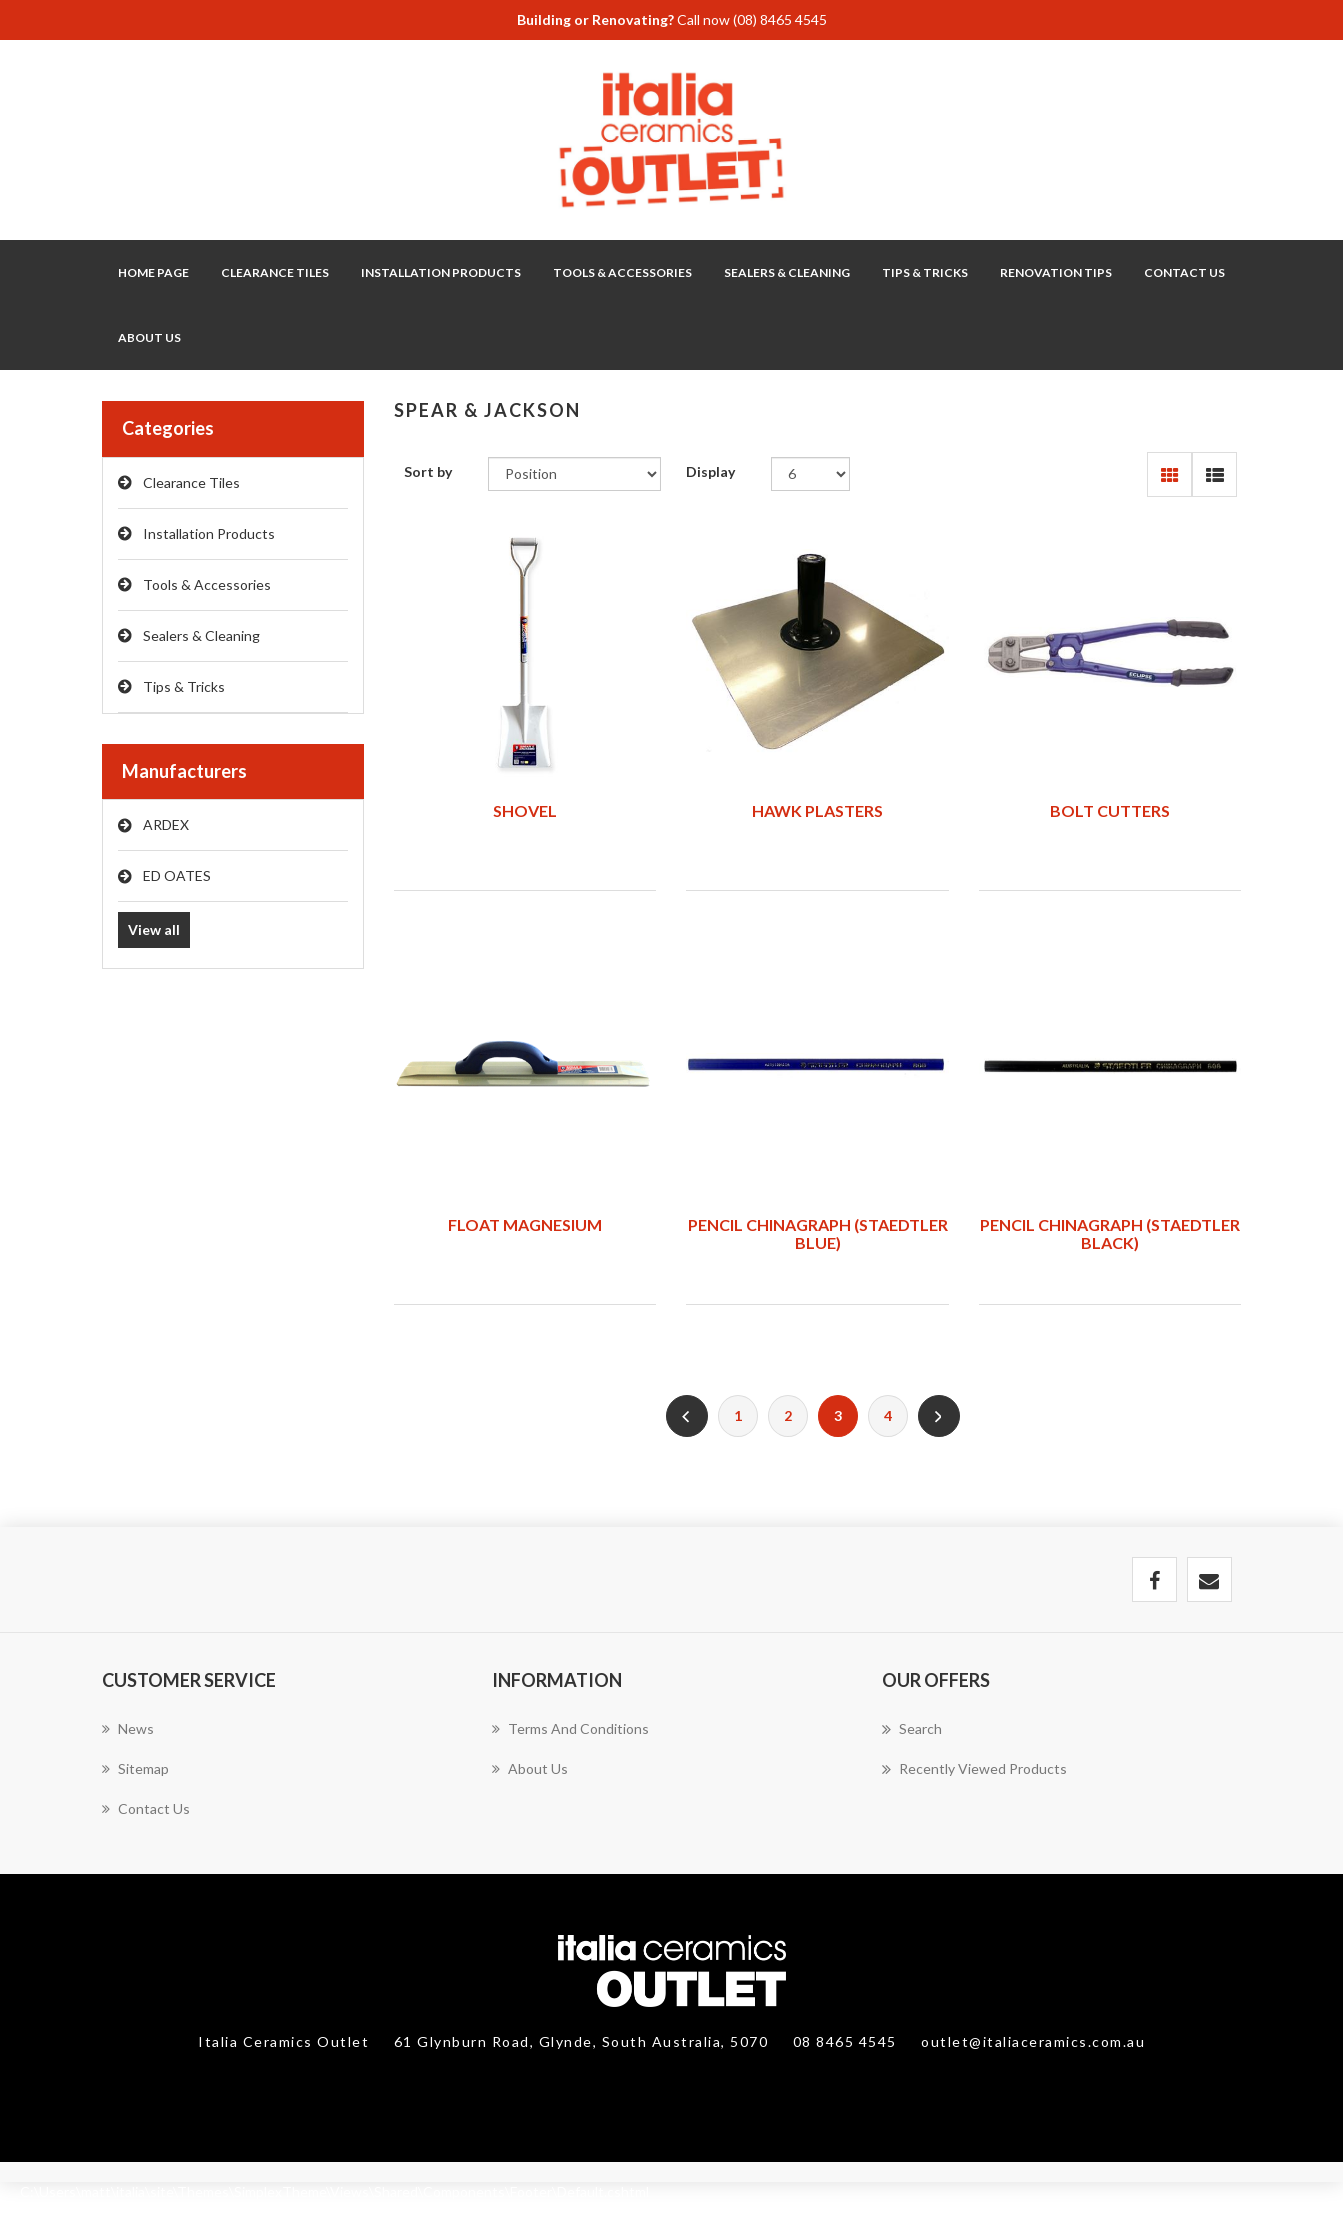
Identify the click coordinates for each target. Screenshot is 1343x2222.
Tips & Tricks (184, 686)
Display (710, 471)
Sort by (428, 471)
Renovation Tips (1056, 272)
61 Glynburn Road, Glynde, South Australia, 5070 (583, 2041)
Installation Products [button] (441, 272)
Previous (687, 1416)
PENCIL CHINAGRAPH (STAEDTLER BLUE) (818, 1233)
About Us (149, 337)
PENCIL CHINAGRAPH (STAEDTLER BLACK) (1110, 1233)
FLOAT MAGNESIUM (525, 1224)
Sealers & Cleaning (201, 635)
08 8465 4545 (847, 2041)
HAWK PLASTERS (817, 810)
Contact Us (1184, 272)
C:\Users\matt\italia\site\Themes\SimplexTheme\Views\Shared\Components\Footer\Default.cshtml (334, 2191)
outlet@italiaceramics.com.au (1033, 2041)
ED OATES (177, 875)
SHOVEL (525, 810)
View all (154, 929)
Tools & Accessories (207, 584)
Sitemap (135, 1768)
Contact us (146, 1808)
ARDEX (166, 824)
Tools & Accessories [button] (622, 272)
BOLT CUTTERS (1110, 810)
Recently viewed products (974, 1769)
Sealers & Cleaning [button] (787, 272)
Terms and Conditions (570, 1728)
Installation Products (209, 533)
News (128, 1728)
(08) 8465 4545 (780, 19)
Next (939, 1416)
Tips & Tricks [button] (925, 272)
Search (912, 1729)
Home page (153, 272)
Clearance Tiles (275, 272)
